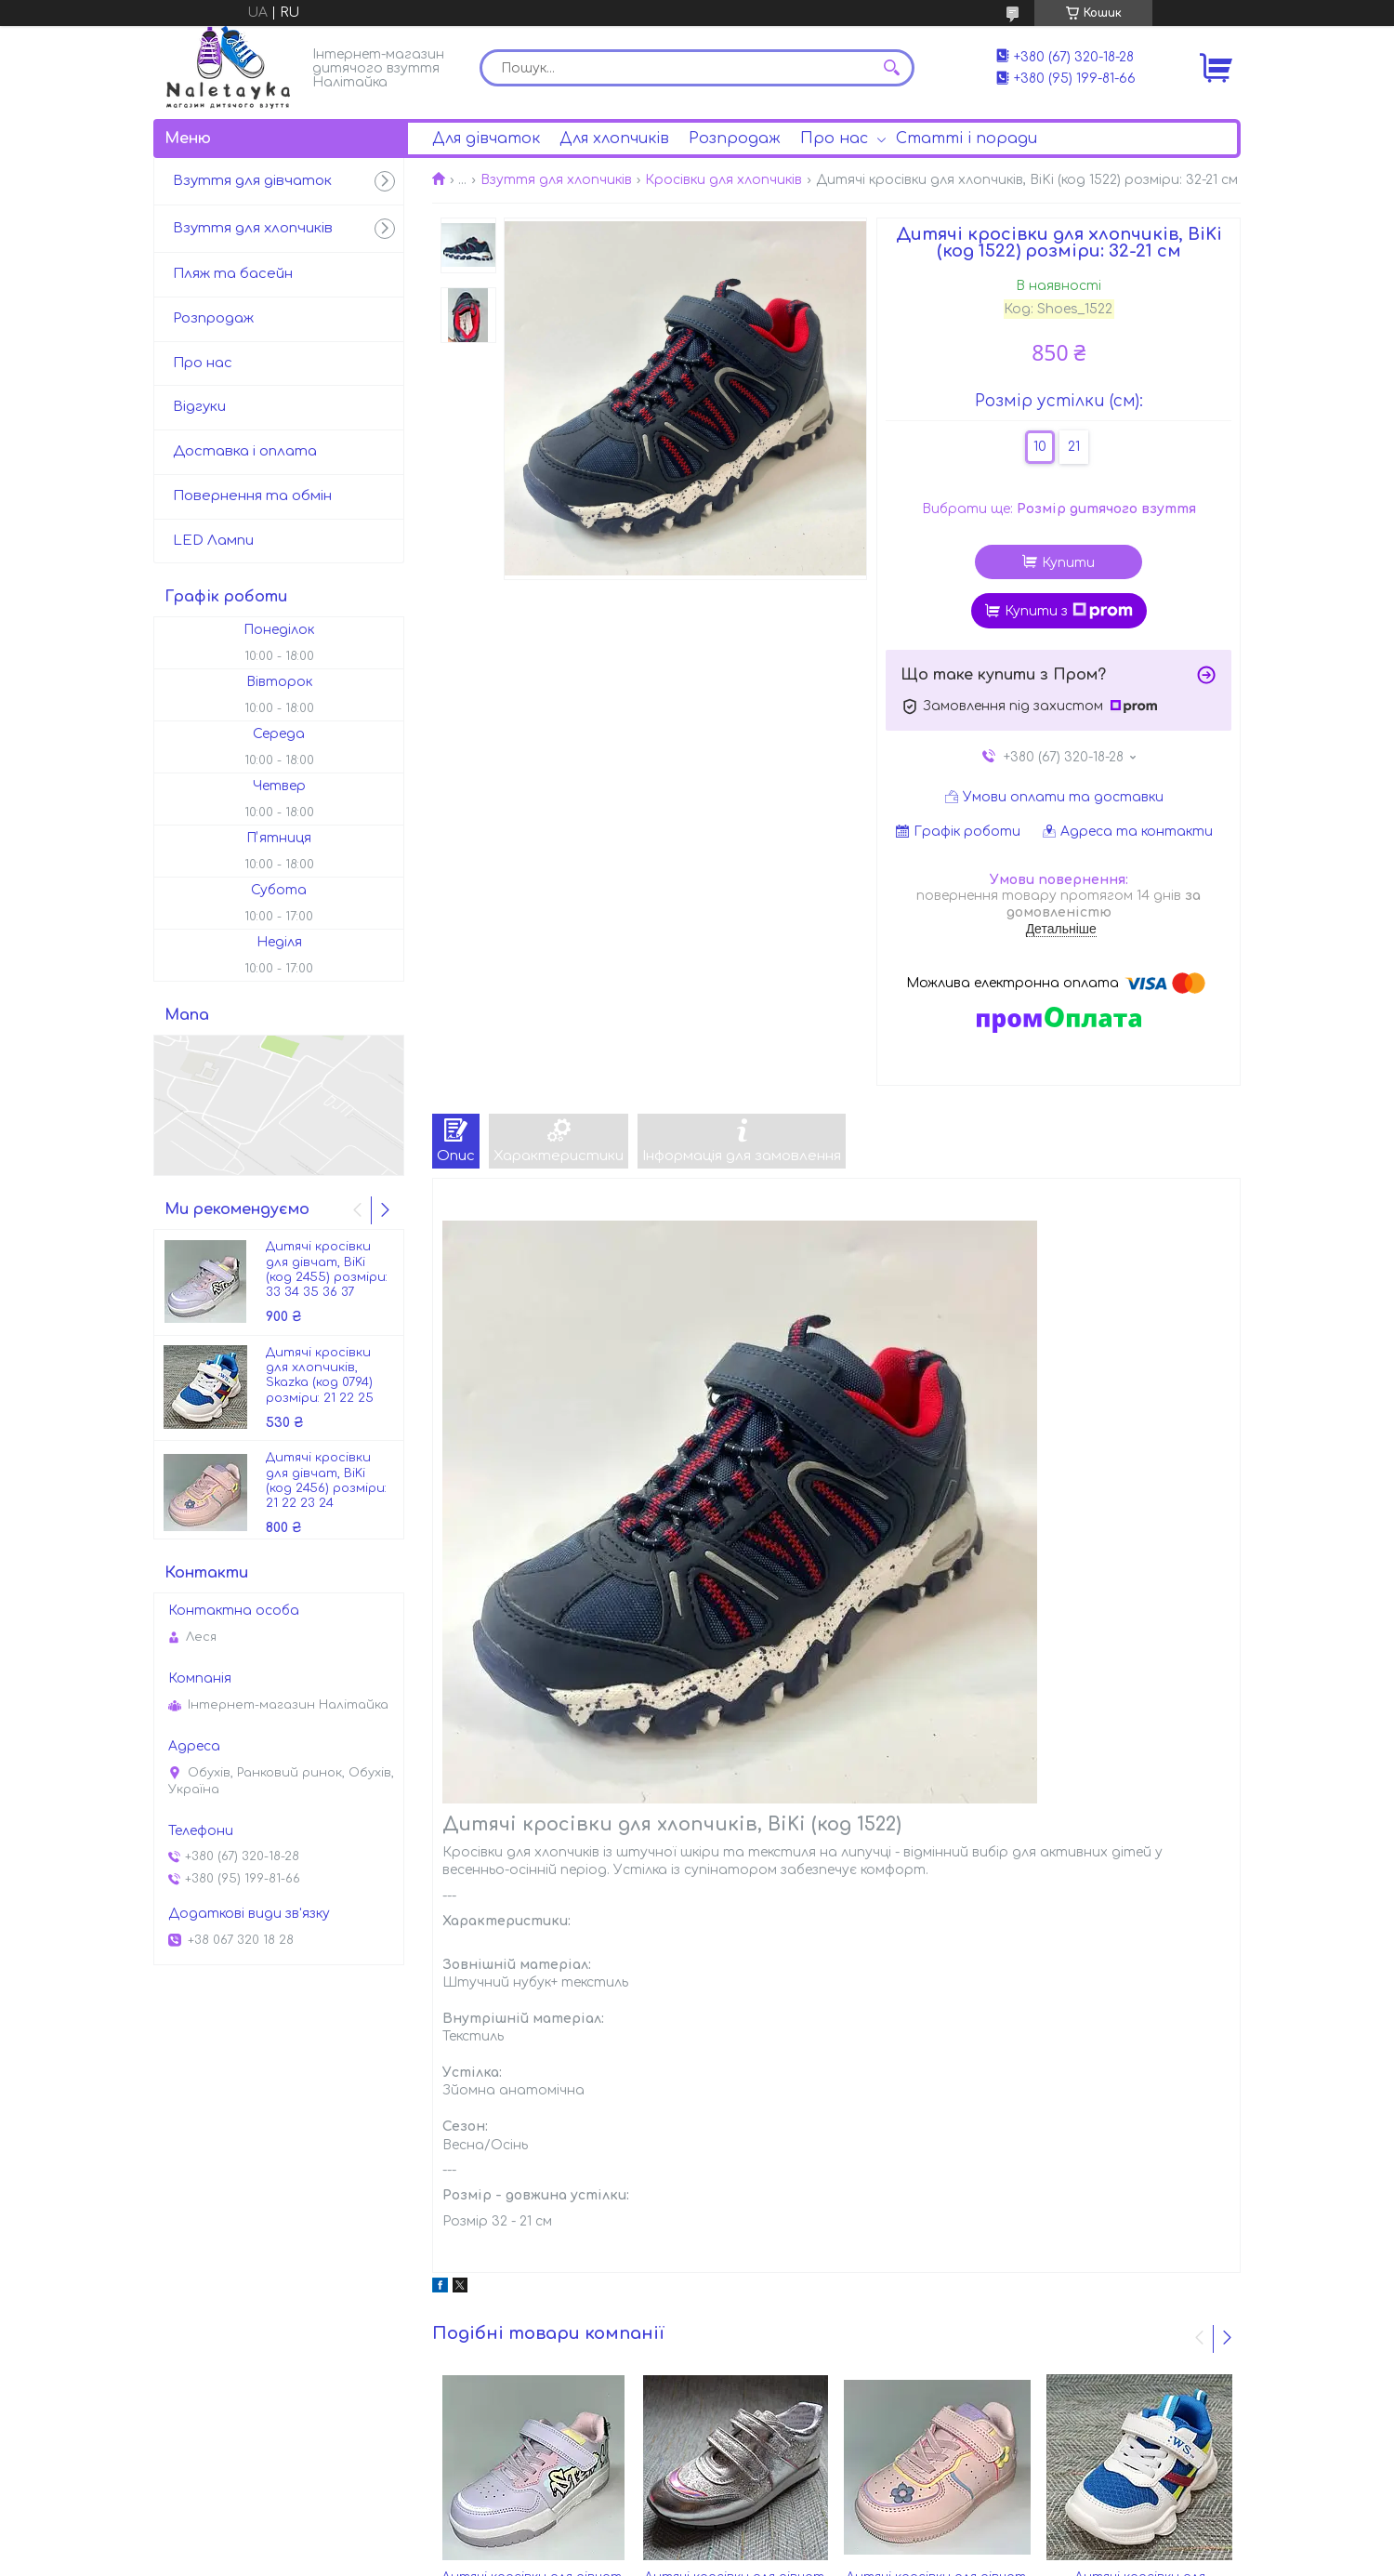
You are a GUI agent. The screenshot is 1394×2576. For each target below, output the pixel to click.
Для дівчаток (486, 138)
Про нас (834, 138)
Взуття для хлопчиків (556, 180)
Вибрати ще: (1059, 509)
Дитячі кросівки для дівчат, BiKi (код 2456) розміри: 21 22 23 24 (326, 1480)
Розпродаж (735, 138)
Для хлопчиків (614, 138)
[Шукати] (891, 67)
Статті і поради (966, 138)
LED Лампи (213, 540)
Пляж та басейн (233, 274)
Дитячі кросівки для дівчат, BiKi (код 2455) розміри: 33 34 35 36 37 (327, 1269)
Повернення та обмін (252, 496)
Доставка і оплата (245, 451)
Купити (1068, 563)
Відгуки (199, 407)
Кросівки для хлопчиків (723, 180)
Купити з (1069, 610)
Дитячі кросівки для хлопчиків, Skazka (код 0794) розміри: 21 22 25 (320, 1375)
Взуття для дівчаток (252, 181)
